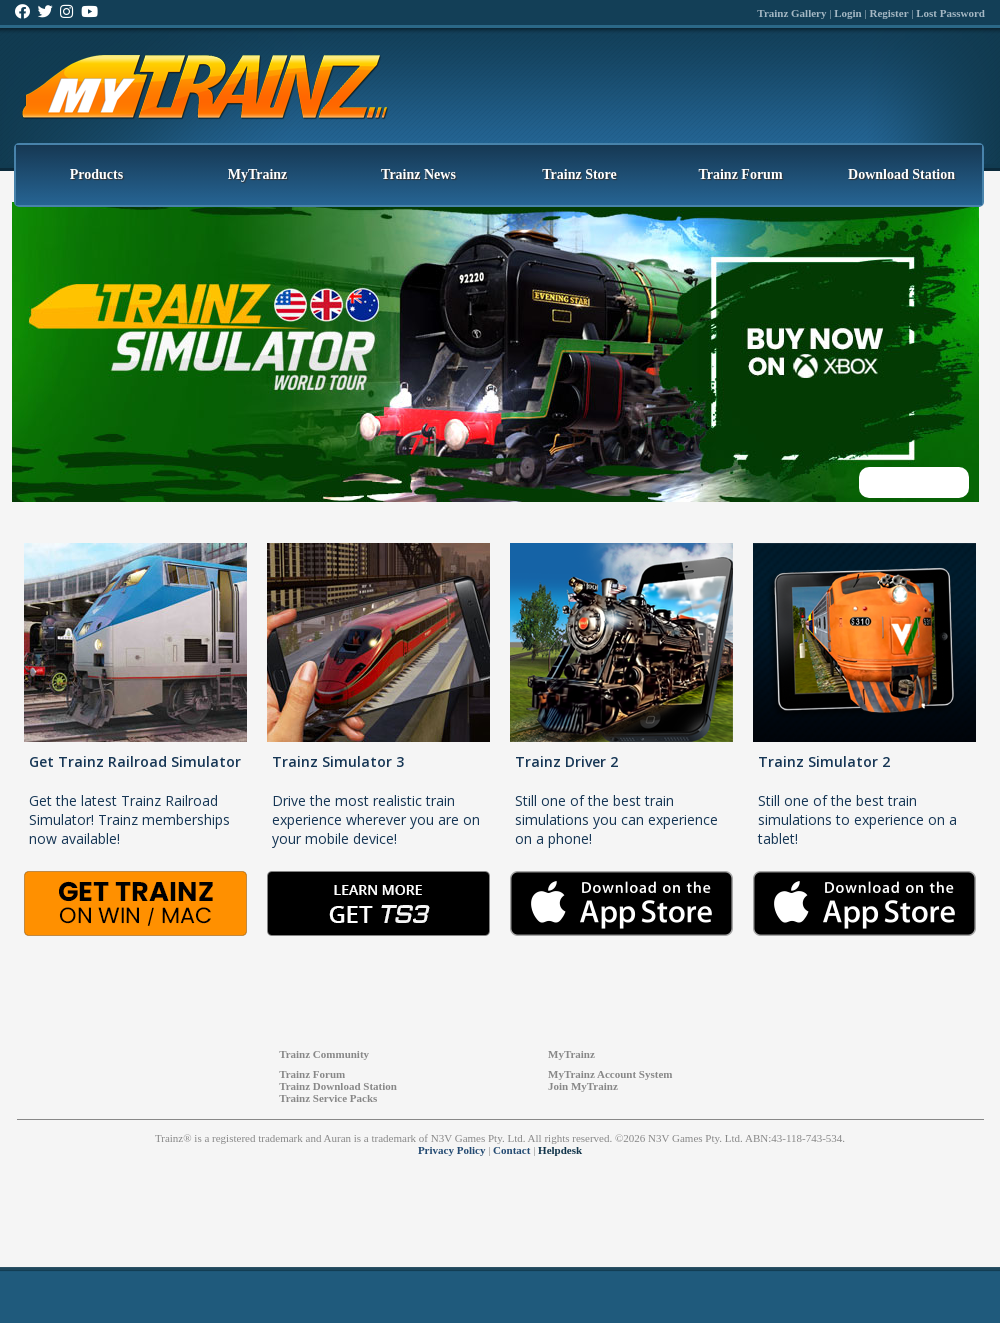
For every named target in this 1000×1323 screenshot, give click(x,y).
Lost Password (950, 13)
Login (848, 13)
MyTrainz (258, 174)
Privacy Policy (452, 1150)
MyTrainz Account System (610, 1074)
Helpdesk (560, 1150)
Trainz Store (579, 174)
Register (888, 13)
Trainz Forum (740, 174)
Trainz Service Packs (328, 1098)
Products (96, 174)
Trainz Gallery (791, 13)
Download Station (901, 174)
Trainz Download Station (338, 1086)
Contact (511, 1150)
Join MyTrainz (583, 1086)
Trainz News (418, 174)
